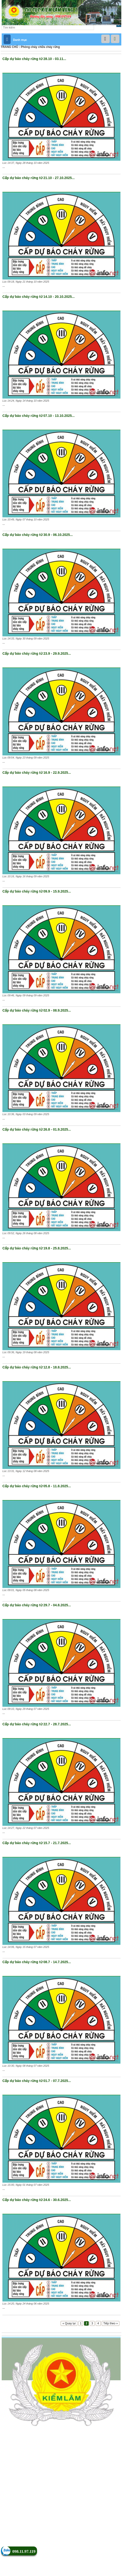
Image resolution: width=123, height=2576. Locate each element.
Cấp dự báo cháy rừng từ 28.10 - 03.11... (34, 61)
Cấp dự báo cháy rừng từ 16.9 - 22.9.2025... (36, 775)
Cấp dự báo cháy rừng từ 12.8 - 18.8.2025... (36, 1370)
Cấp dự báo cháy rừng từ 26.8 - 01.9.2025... (36, 1132)
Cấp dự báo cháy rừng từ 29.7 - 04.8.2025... (36, 1607)
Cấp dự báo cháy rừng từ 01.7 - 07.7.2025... (36, 2083)
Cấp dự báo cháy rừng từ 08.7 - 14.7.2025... (36, 1964)
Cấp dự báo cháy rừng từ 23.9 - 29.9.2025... (36, 656)
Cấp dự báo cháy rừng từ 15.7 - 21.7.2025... (36, 1846)
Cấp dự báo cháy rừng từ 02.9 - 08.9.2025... (36, 1013)
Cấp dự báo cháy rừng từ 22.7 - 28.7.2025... (36, 1726)
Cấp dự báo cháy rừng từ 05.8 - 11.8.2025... (36, 1489)
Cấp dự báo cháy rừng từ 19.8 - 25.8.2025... (36, 1251)
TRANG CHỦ (11, 49)
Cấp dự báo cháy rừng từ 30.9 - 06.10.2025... (37, 537)
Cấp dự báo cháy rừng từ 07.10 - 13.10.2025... (38, 418)
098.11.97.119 (24, 2551)
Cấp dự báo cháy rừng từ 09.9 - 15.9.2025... (36, 894)
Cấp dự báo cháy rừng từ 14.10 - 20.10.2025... (38, 299)
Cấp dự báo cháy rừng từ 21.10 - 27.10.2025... (38, 180)
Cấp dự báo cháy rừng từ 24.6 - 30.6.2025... (36, 2202)
